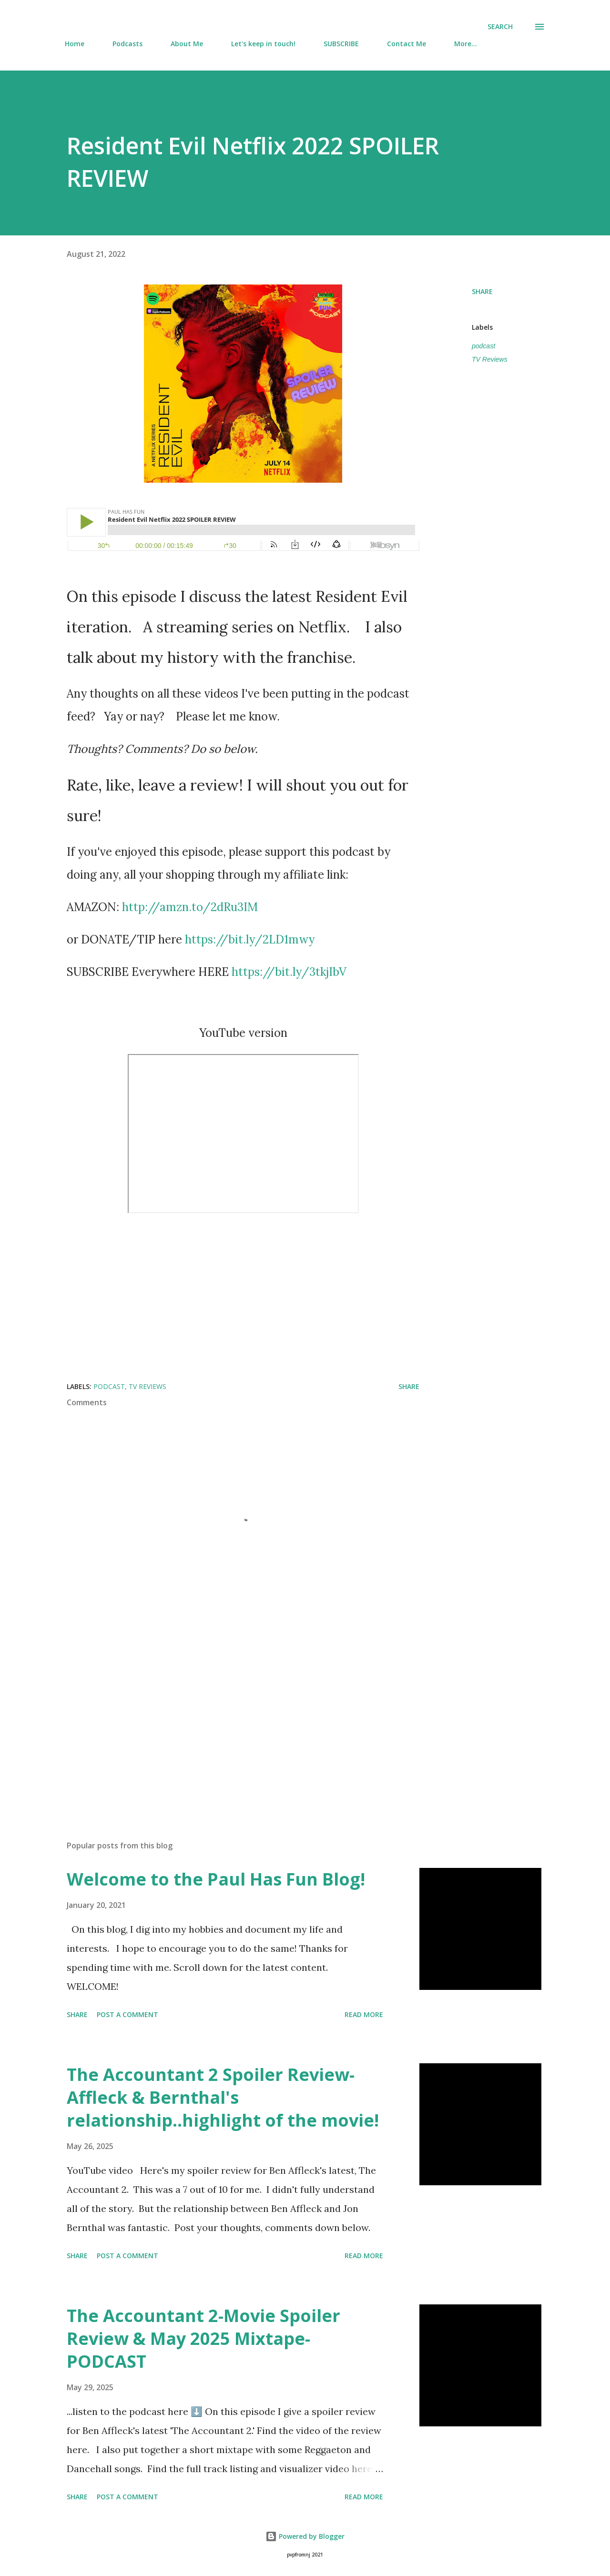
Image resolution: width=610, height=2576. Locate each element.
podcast (483, 346)
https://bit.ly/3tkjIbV (289, 971)
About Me (187, 43)
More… (465, 43)
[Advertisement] (228, 1721)
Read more (364, 2014)
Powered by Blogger (305, 2536)
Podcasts (127, 43)
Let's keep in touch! (263, 43)
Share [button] (482, 291)
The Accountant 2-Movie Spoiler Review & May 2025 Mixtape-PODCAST (203, 2338)
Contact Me (406, 43)
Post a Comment (127, 2014)
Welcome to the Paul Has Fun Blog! (216, 1879)
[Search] (500, 26)
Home (74, 43)
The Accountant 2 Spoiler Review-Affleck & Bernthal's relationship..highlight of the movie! (223, 2097)
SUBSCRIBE (341, 43)
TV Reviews (490, 359)
